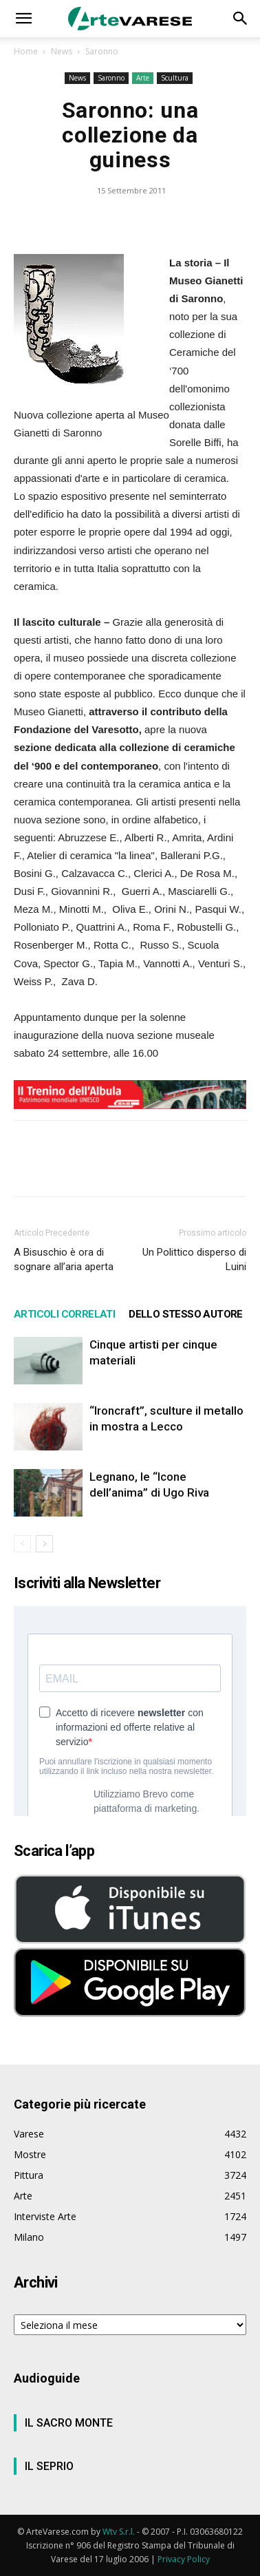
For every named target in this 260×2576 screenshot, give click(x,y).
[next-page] (44, 1543)
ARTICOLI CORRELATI (64, 1314)
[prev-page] (22, 1543)
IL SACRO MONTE (69, 2422)
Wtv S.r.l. (118, 2531)
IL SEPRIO (49, 2466)
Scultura (174, 78)
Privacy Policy (184, 2559)
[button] (23, 18)
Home (26, 51)
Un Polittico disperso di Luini (194, 1259)
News (61, 51)
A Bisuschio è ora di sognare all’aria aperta (63, 1259)
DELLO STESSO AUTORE (186, 1314)
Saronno (101, 51)
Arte (142, 78)
